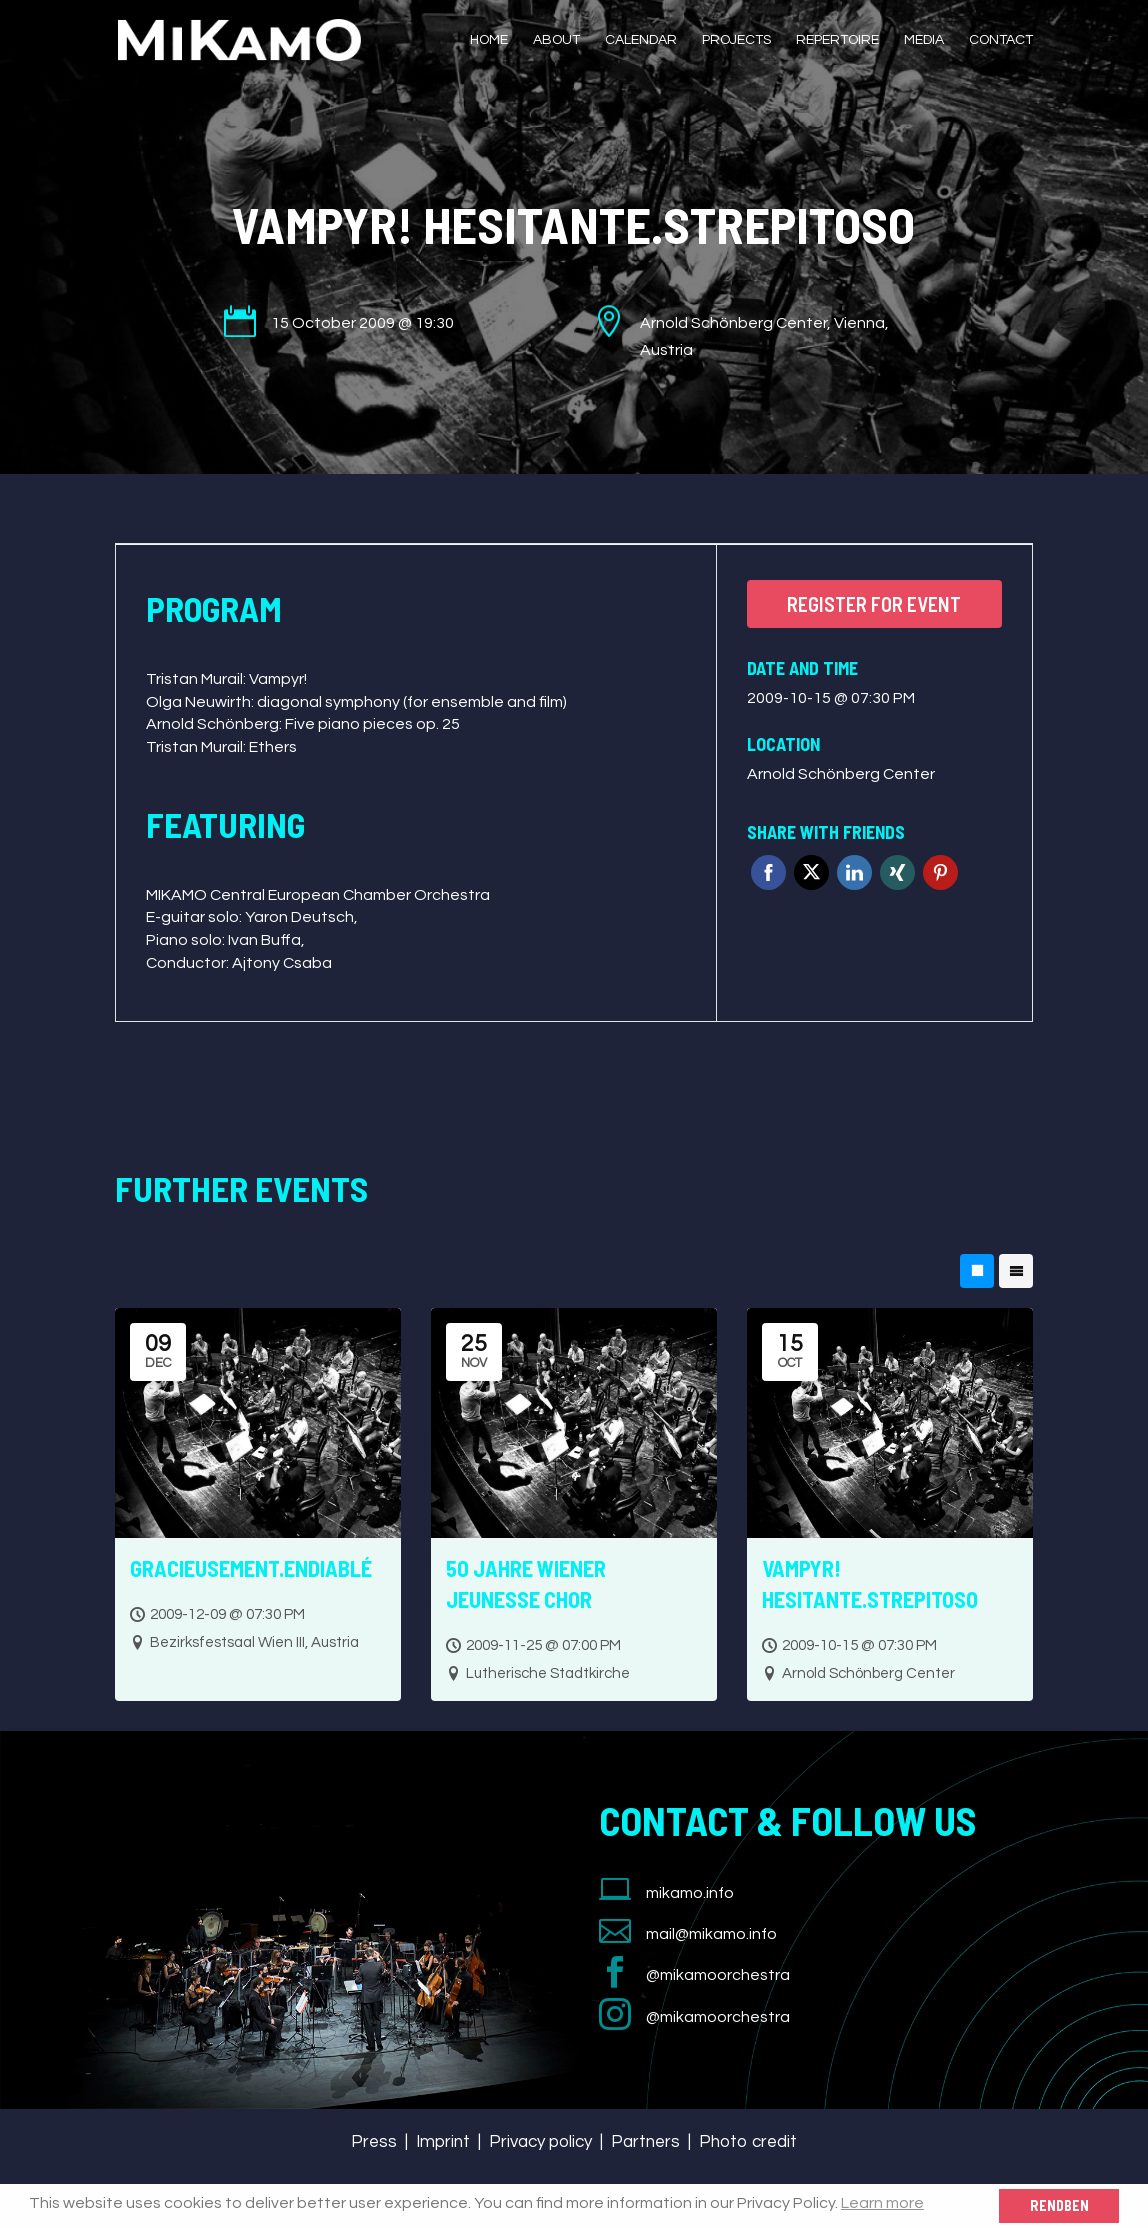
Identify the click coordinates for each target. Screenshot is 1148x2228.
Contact (1001, 40)
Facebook (768, 872)
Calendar (641, 40)
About (556, 40)
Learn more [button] (882, 2203)
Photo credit (748, 2142)
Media (924, 40)
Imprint (443, 2142)
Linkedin (854, 872)
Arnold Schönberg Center (841, 774)
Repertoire (837, 40)
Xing (897, 872)
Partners (645, 2142)
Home (489, 40)
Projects (736, 40)
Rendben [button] (1059, 2205)
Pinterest (940, 872)
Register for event (874, 604)
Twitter (811, 872)
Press (374, 2142)
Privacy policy (540, 2142)
